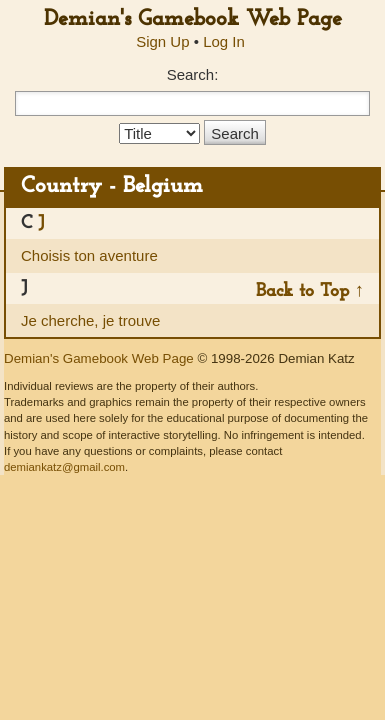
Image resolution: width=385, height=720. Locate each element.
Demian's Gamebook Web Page (193, 19)
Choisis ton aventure (89, 255)
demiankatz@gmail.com (64, 467)
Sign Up (162, 41)
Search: (193, 74)
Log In (224, 41)
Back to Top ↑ (310, 291)
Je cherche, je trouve (90, 320)
